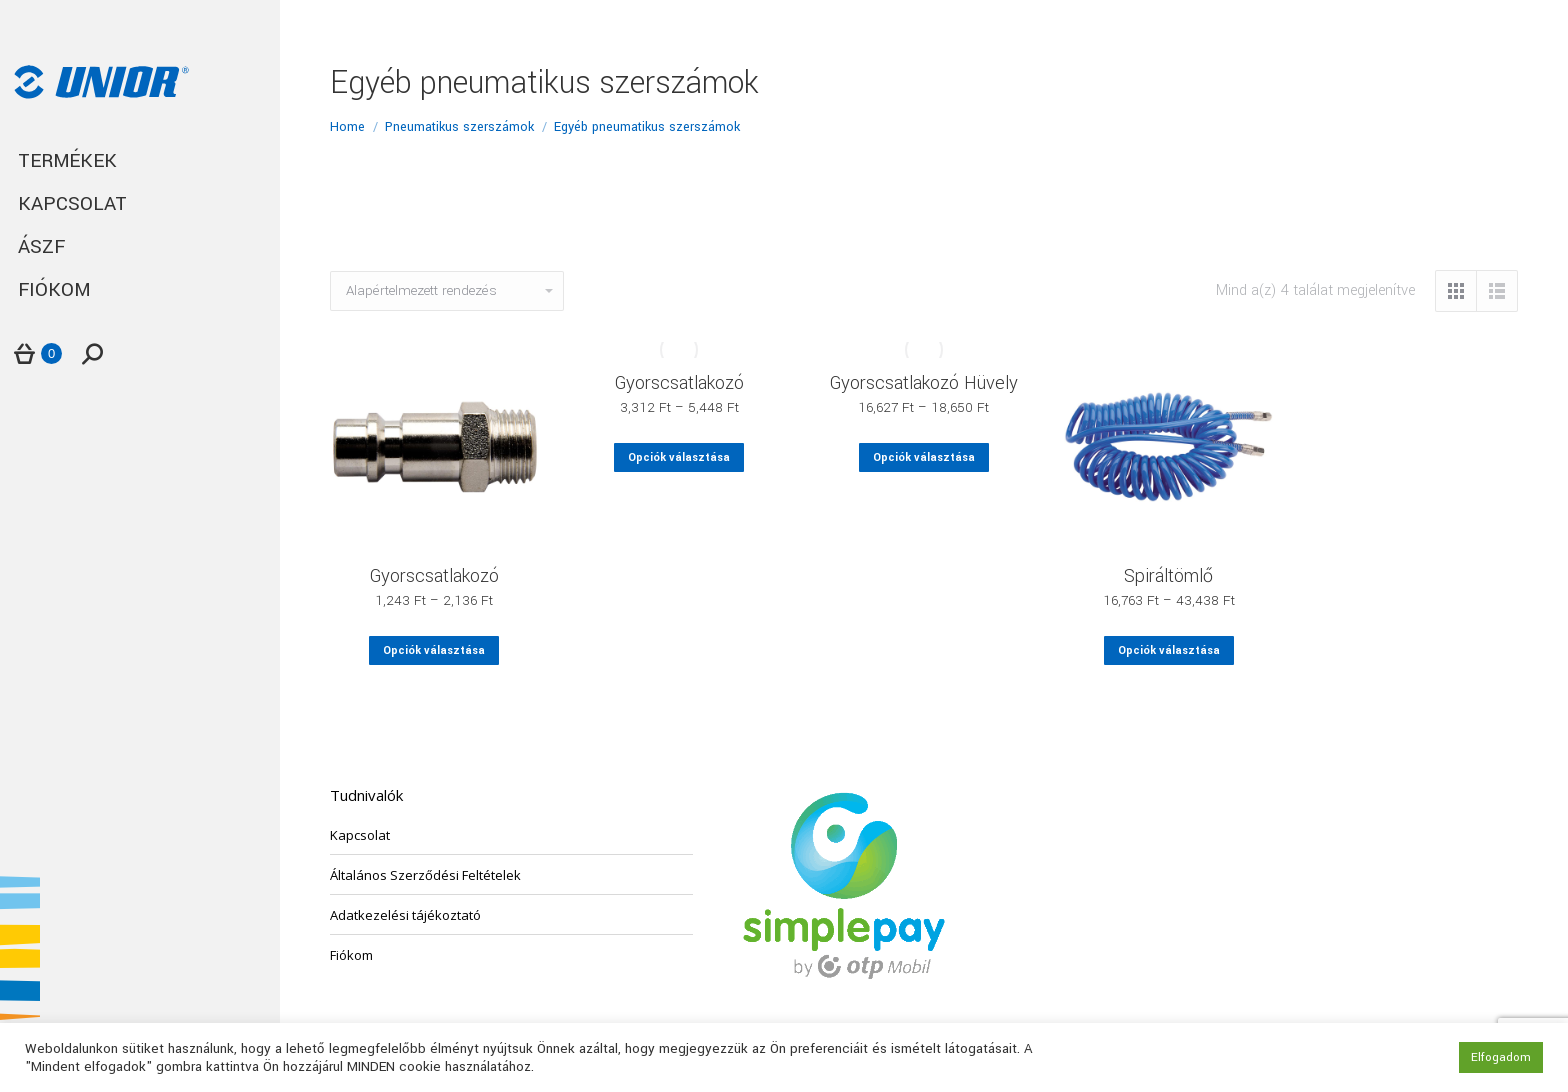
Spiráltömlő (1168, 576)
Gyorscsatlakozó (434, 576)
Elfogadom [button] (1501, 1057)
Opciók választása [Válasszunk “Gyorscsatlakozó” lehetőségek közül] (434, 650)
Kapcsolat (360, 835)
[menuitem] (140, 161)
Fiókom (351, 955)
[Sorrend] (447, 291)
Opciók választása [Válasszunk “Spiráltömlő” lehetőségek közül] (1169, 650)
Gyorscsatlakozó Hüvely (924, 383)
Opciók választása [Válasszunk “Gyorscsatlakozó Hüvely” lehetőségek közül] (924, 457)
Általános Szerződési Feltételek (425, 875)
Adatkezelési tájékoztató (405, 915)
